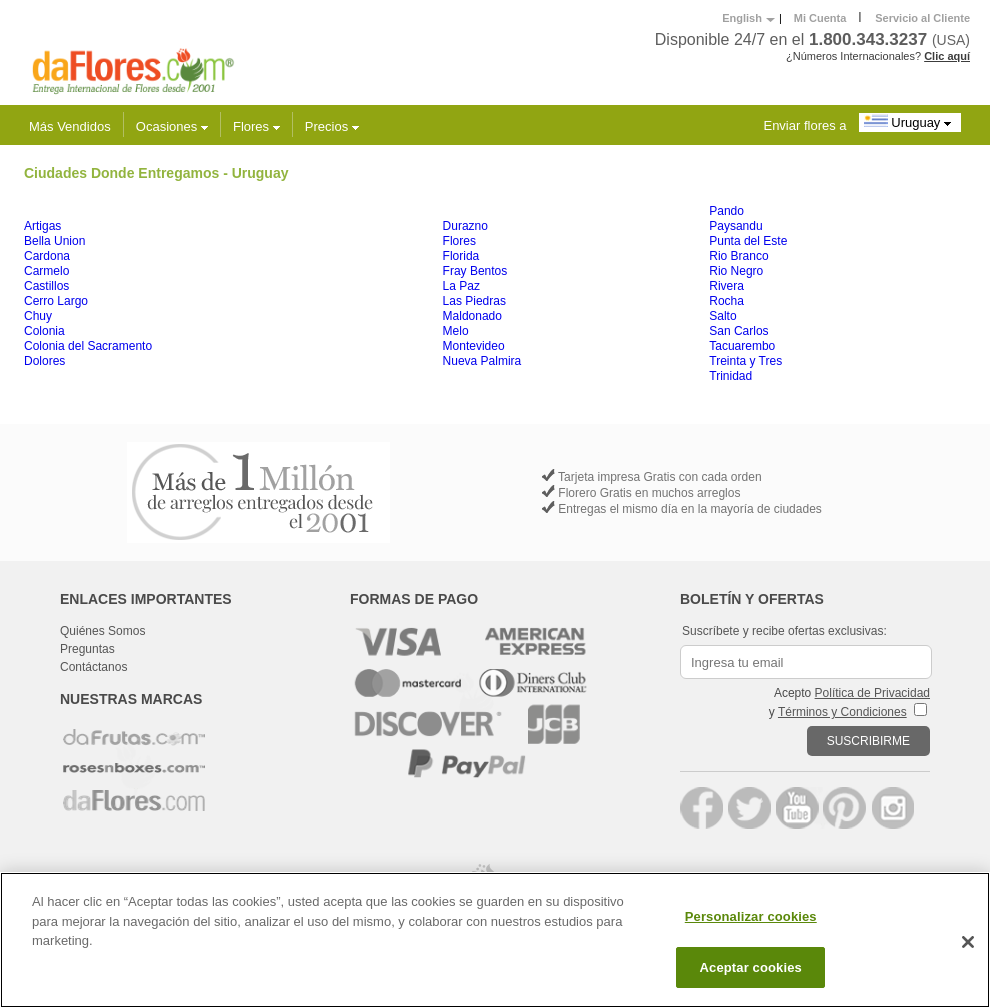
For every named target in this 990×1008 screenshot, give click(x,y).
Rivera (726, 286)
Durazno (465, 226)
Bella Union (54, 241)
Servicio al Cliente (922, 18)
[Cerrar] (968, 945)
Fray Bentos (475, 271)
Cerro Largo (56, 301)
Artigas (42, 226)
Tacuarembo (742, 346)
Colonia (44, 331)
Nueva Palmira (482, 361)
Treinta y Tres (745, 361)
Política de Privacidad (872, 693)
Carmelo (46, 271)
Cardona (47, 256)
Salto (722, 316)
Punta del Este (748, 241)
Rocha (726, 301)
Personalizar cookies (751, 919)
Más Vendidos (70, 126)
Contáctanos (93, 667)
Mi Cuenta (820, 18)
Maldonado (472, 316)
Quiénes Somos (102, 631)
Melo (456, 331)
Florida (461, 256)
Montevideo (474, 346)
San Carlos (738, 331)
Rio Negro (736, 271)
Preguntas (87, 649)
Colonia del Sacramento (88, 346)
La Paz (461, 286)
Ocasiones (172, 126)
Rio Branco (738, 256)
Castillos (46, 286)
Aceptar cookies (751, 969)
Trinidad (730, 376)
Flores (256, 126)
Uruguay (910, 122)
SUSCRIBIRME (868, 741)
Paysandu (735, 226)
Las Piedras (474, 301)
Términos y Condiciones (842, 712)
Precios (332, 126)
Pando (726, 211)
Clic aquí (947, 56)
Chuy (38, 316)
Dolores (44, 361)
